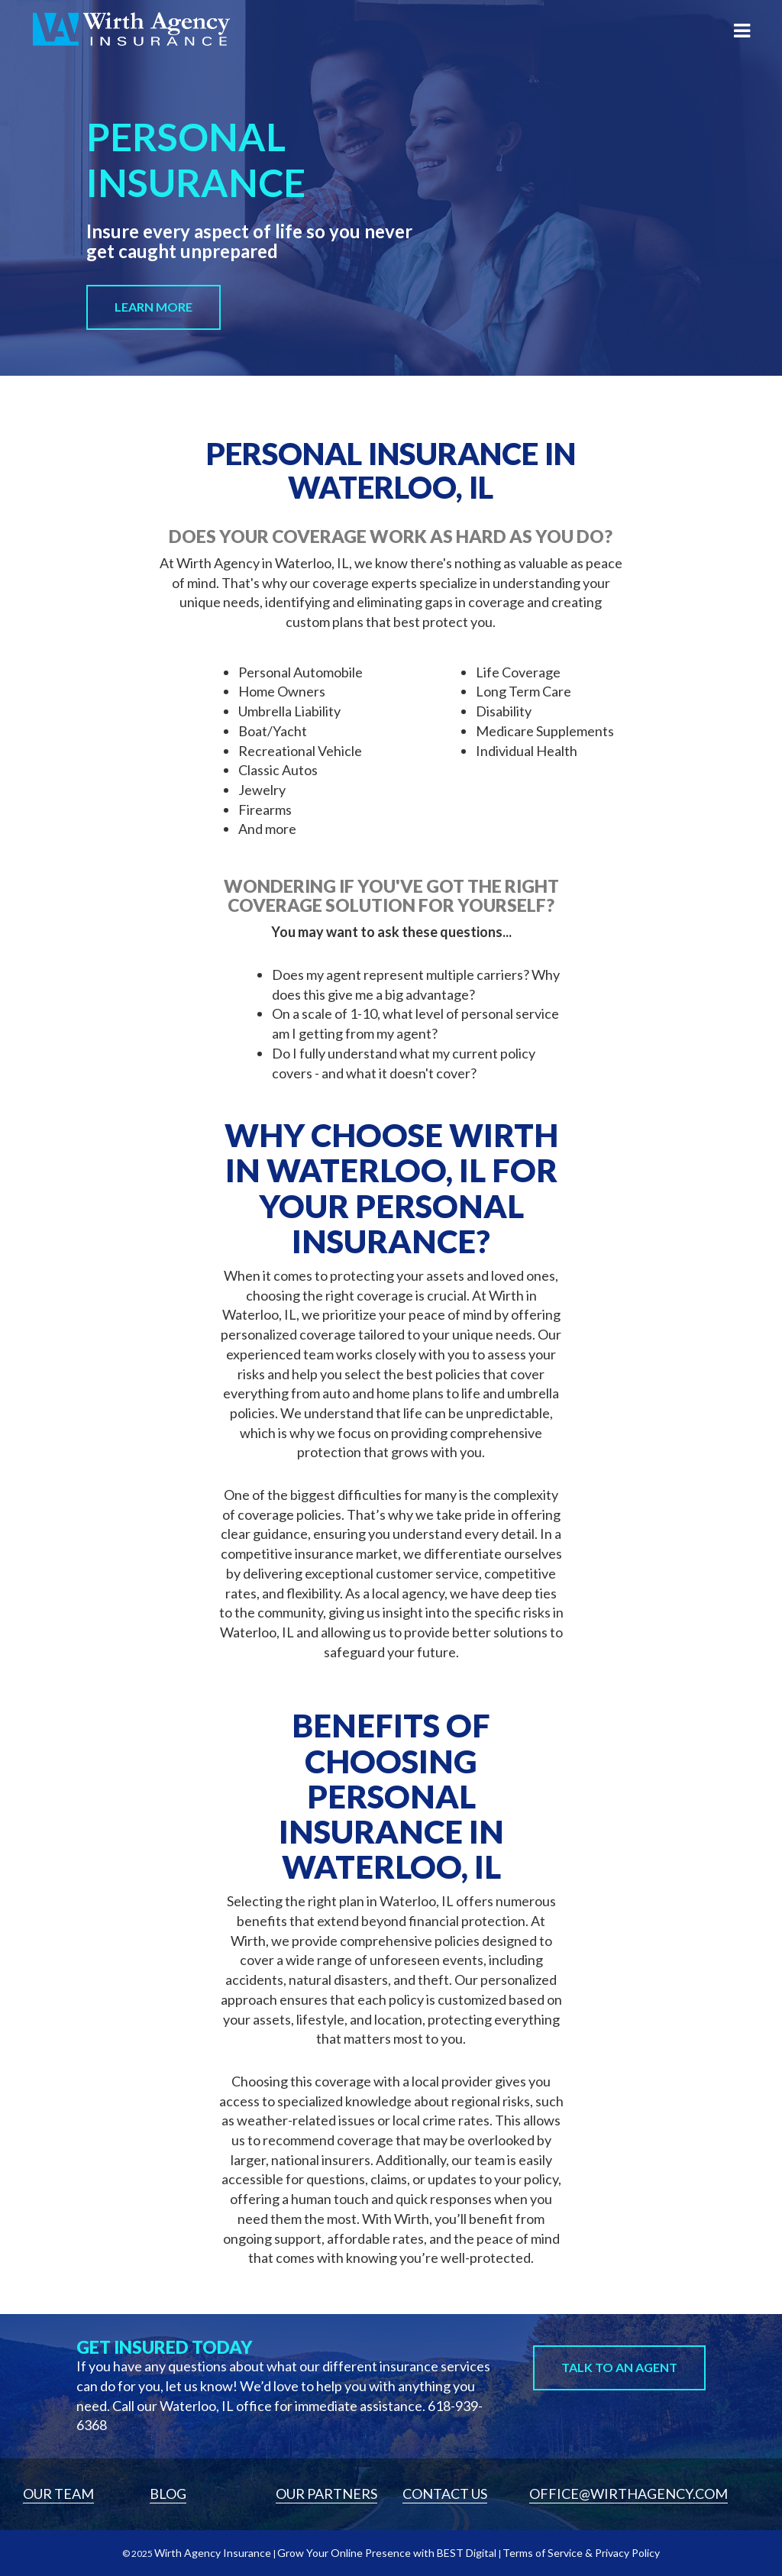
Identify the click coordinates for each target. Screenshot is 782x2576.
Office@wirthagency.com (628, 2493)
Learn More (153, 306)
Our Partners (326, 2493)
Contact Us (444, 2493)
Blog (168, 2493)
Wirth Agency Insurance (212, 2552)
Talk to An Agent (619, 2367)
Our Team (58, 2493)
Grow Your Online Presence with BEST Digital (386, 2552)
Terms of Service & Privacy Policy (581, 2552)
